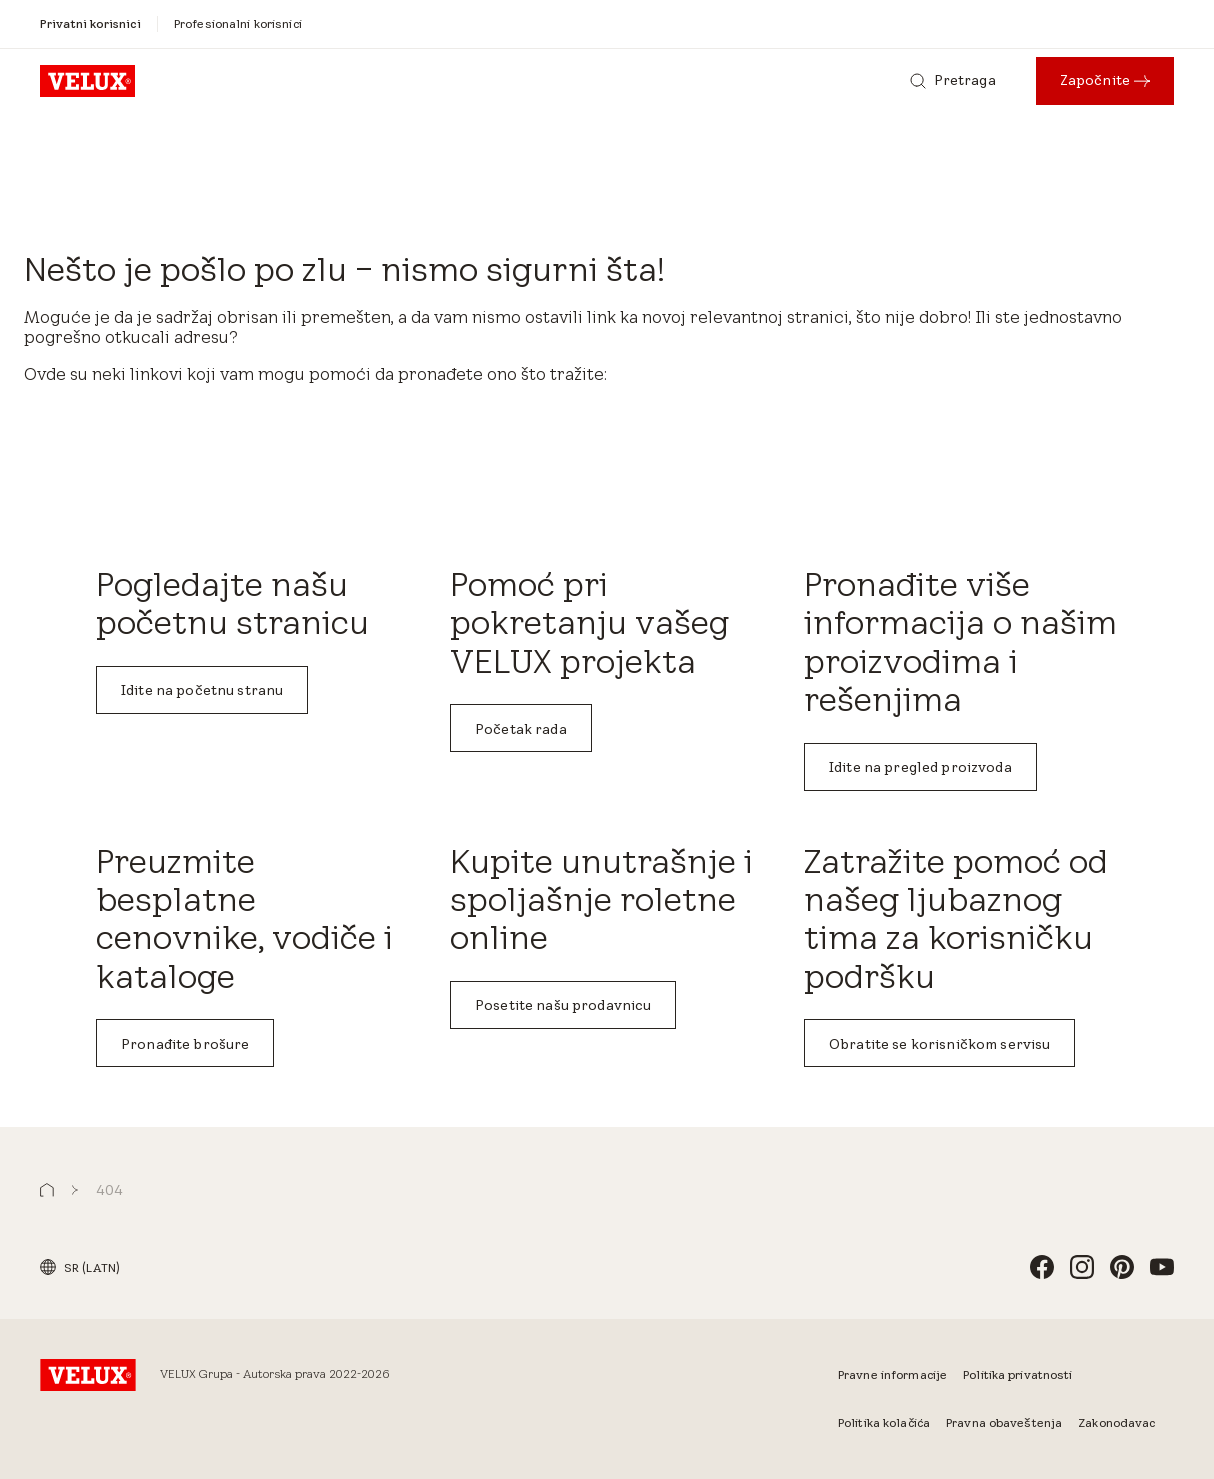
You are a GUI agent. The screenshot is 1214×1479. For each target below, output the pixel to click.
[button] (47, 1190)
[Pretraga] (953, 81)
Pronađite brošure (185, 1044)
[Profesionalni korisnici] (238, 23)
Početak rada (521, 729)
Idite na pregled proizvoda (920, 767)
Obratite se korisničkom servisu (939, 1044)
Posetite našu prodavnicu (563, 1005)
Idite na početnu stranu (202, 690)
